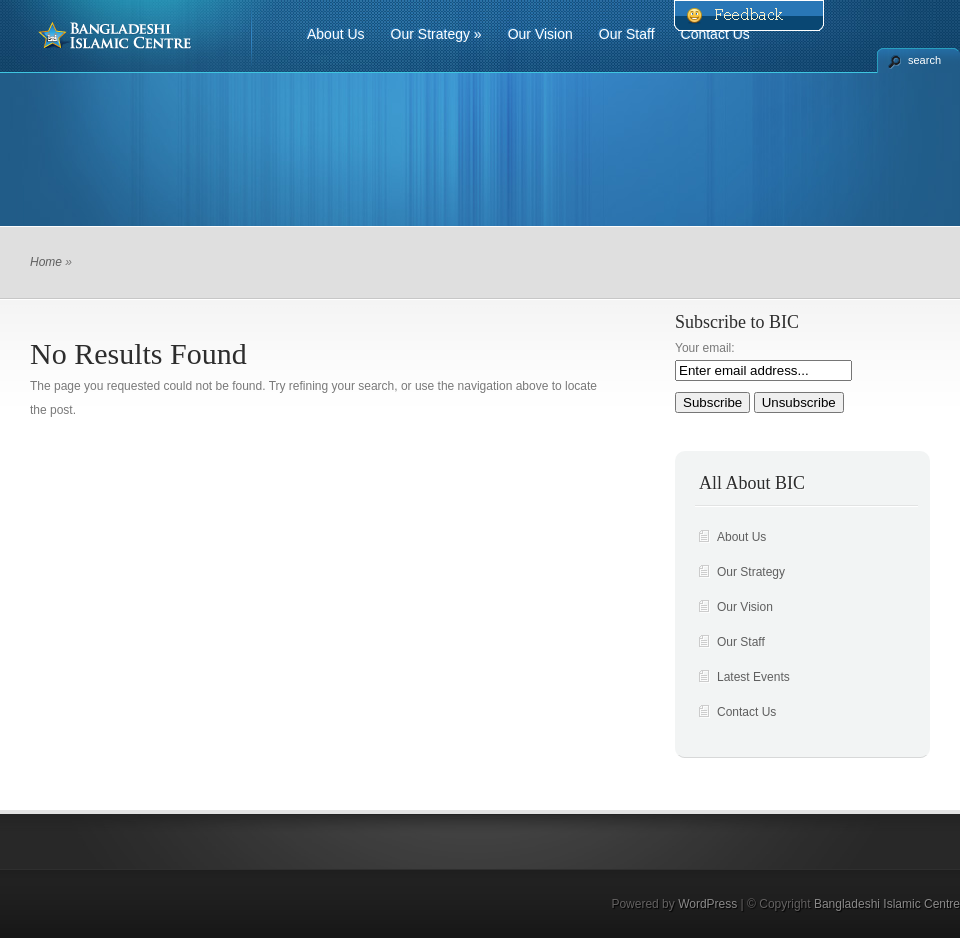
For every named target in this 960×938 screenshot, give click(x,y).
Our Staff (627, 34)
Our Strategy (436, 34)
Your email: (705, 348)
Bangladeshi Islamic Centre (887, 904)
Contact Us (715, 34)
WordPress (707, 904)
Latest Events (753, 677)
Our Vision (540, 34)
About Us (336, 34)
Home (46, 262)
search (924, 60)
